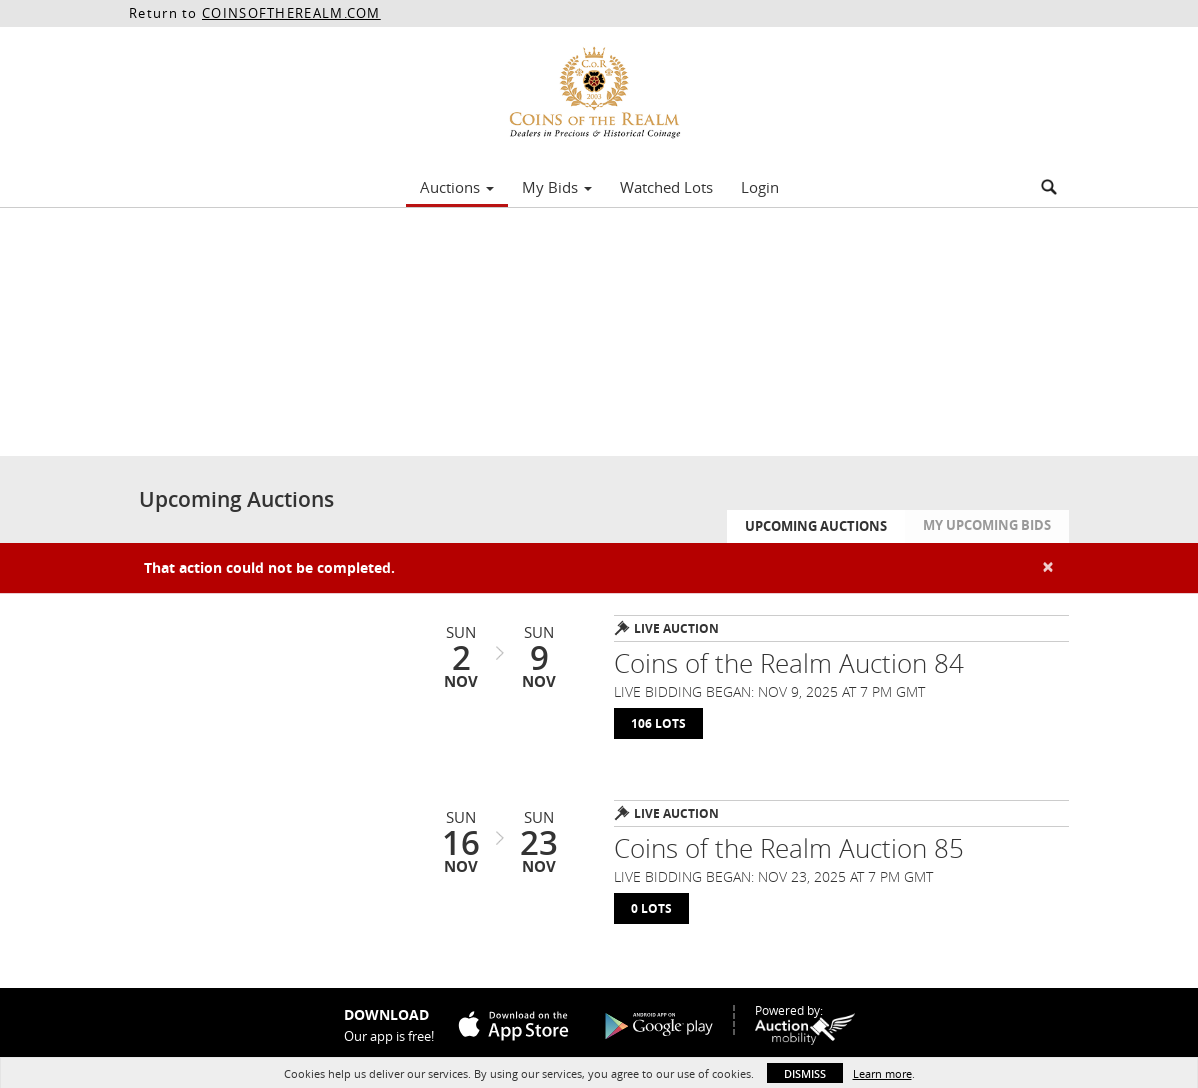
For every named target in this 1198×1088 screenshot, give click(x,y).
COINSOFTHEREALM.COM (291, 13)
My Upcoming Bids (987, 525)
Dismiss (805, 1073)
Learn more (882, 1073)
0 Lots (651, 908)
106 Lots (658, 723)
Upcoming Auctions (816, 526)
